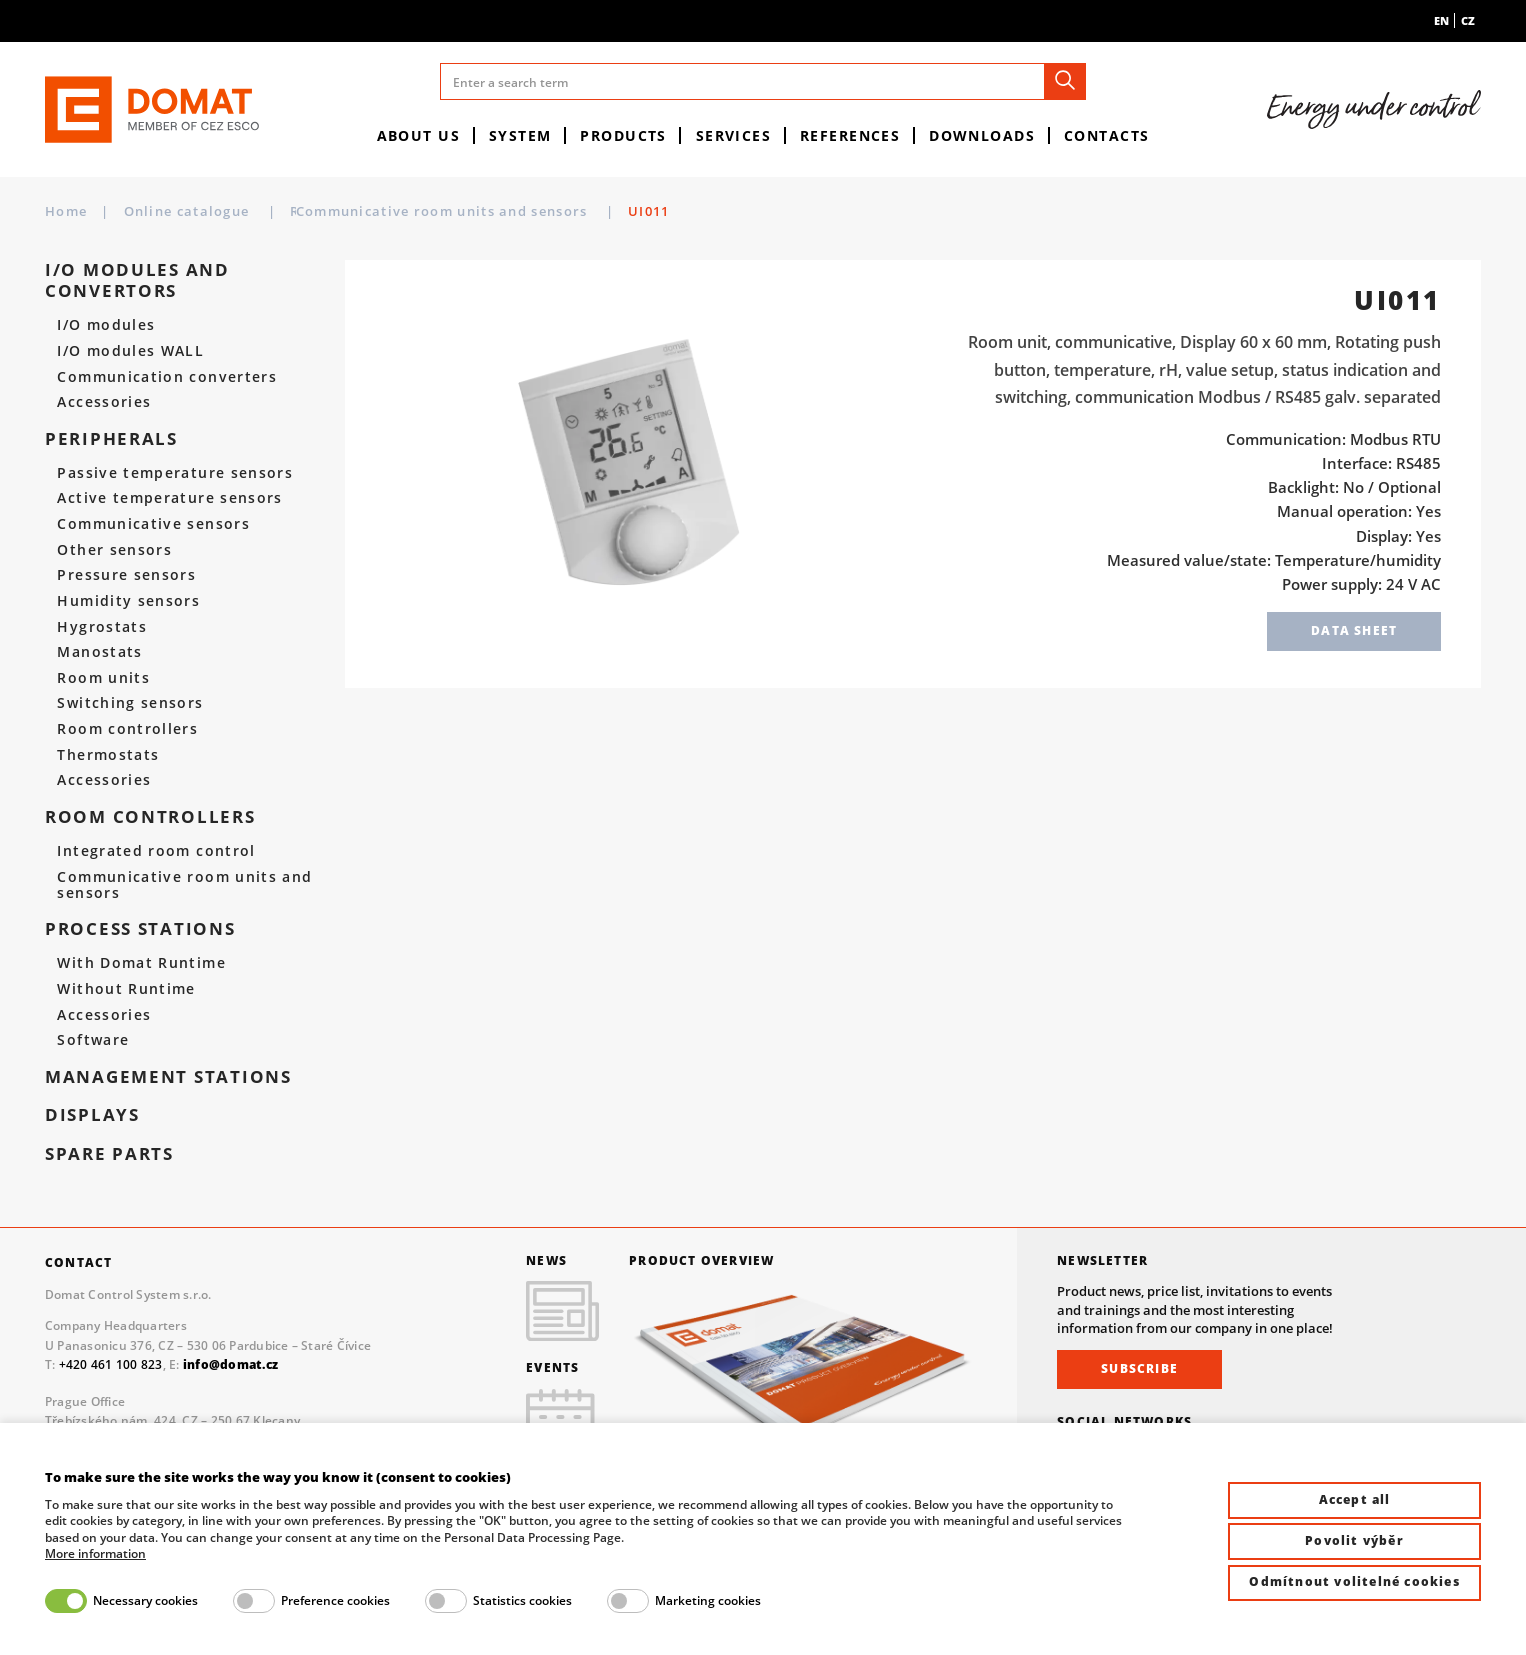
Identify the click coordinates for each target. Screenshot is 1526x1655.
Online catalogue (189, 211)
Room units (103, 678)
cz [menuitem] (1468, 20)
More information (95, 1554)
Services (734, 135)
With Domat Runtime (141, 963)
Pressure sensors (126, 575)
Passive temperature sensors (175, 473)
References (850, 135)
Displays (92, 1115)
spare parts (109, 1154)
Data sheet (1354, 630)
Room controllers (356, 211)
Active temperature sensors (169, 498)
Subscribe (1139, 1368)
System (520, 135)
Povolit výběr (1354, 1540)
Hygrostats (102, 627)
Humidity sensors (128, 601)
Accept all (1355, 1499)
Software (93, 1040)
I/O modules (106, 325)
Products (623, 135)
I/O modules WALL (130, 351)
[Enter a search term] (763, 81)
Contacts (1107, 135)
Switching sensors (130, 703)
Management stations (168, 1077)
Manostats (99, 652)
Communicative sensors (153, 524)
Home (66, 211)
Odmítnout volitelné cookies (1354, 1581)
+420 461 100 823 (111, 1364)
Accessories (104, 402)
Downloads (982, 135)
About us (419, 135)
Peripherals (111, 439)
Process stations (140, 929)
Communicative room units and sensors (606, 211)
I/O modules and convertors (137, 280)
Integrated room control (156, 851)
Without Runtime (126, 989)
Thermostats (108, 755)
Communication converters (167, 377)
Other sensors (114, 550)
